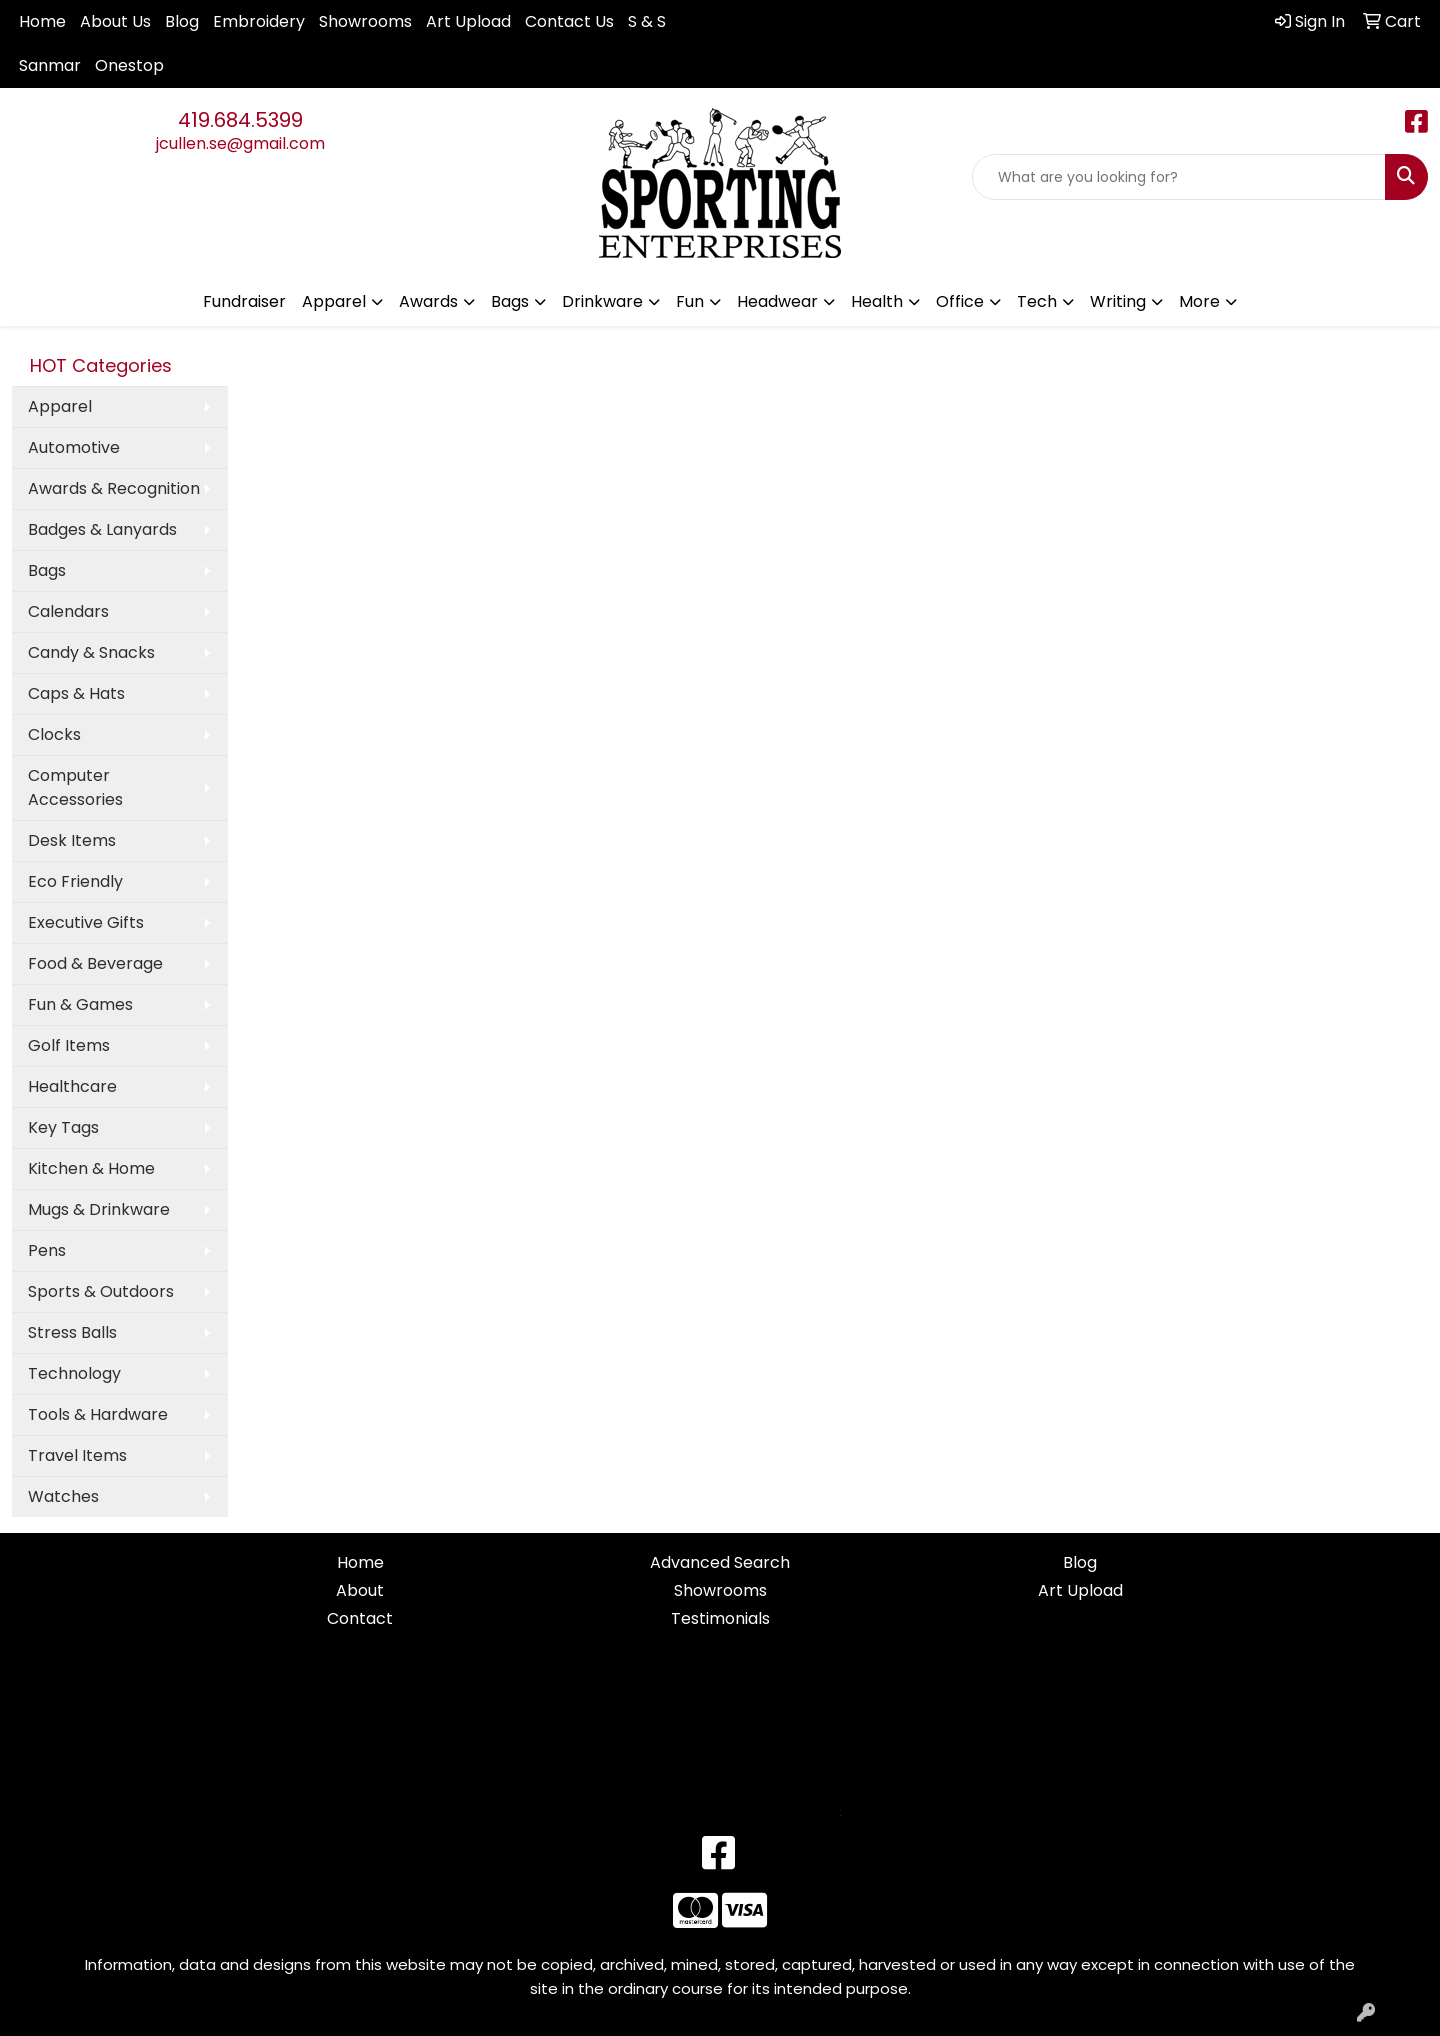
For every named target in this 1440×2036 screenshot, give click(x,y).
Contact (360, 1618)
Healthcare (72, 1086)
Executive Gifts (86, 922)
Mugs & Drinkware (99, 1209)
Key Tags (63, 1127)
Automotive (74, 447)
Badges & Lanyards (102, 529)
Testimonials (720, 1618)
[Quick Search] (1179, 177)
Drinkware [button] (602, 301)
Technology (74, 1373)
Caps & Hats (76, 693)
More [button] (1199, 301)
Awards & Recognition (114, 488)
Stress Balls (72, 1332)
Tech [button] (1037, 301)
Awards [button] (428, 301)
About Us (115, 21)
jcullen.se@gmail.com (240, 143)
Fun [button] (690, 301)
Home (42, 21)
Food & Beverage (95, 963)
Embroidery (259, 21)
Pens (47, 1250)
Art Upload (468, 21)
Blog (182, 21)
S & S (647, 21)
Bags (47, 570)
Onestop (129, 65)
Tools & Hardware (98, 1414)
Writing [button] (1118, 301)
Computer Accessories (75, 787)
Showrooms (365, 21)
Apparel (60, 406)
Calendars (68, 611)
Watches (63, 1496)
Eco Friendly (75, 881)
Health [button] (877, 301)
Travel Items (77, 1455)
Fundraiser (244, 301)
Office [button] (960, 301)
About (360, 1590)
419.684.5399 (240, 120)
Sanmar (50, 65)
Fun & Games (80, 1004)
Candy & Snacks (91, 652)
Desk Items (72, 840)
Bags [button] (510, 301)
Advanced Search (720, 1562)
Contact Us (569, 21)
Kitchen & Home (91, 1168)
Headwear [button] (777, 301)
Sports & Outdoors (101, 1291)
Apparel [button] (334, 301)
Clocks (54, 734)
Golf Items (69, 1045)
